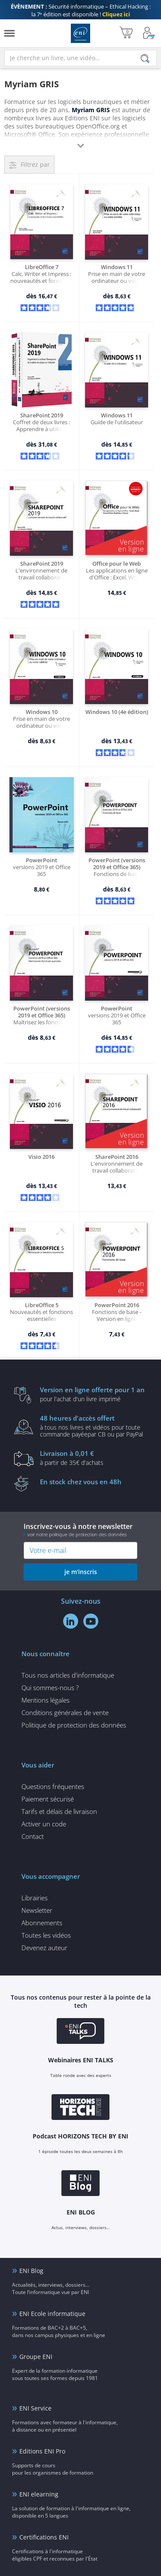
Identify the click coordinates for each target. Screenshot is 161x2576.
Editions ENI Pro (42, 2451)
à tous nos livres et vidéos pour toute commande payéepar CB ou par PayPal (93, 1426)
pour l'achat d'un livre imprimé (93, 1394)
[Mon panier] (126, 33)
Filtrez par (35, 164)
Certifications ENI (44, 2537)
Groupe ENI (35, 2356)
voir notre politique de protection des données (77, 1534)
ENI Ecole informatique (52, 2314)
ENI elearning (38, 2494)
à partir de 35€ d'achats (93, 1457)
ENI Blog (31, 2271)
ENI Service (35, 2408)
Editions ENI (80, 33)
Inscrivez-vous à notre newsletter (80, 1530)
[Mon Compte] (149, 33)
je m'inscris (80, 1572)
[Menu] (9, 33)
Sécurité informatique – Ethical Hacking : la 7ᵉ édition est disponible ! (81, 10)
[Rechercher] (145, 58)
